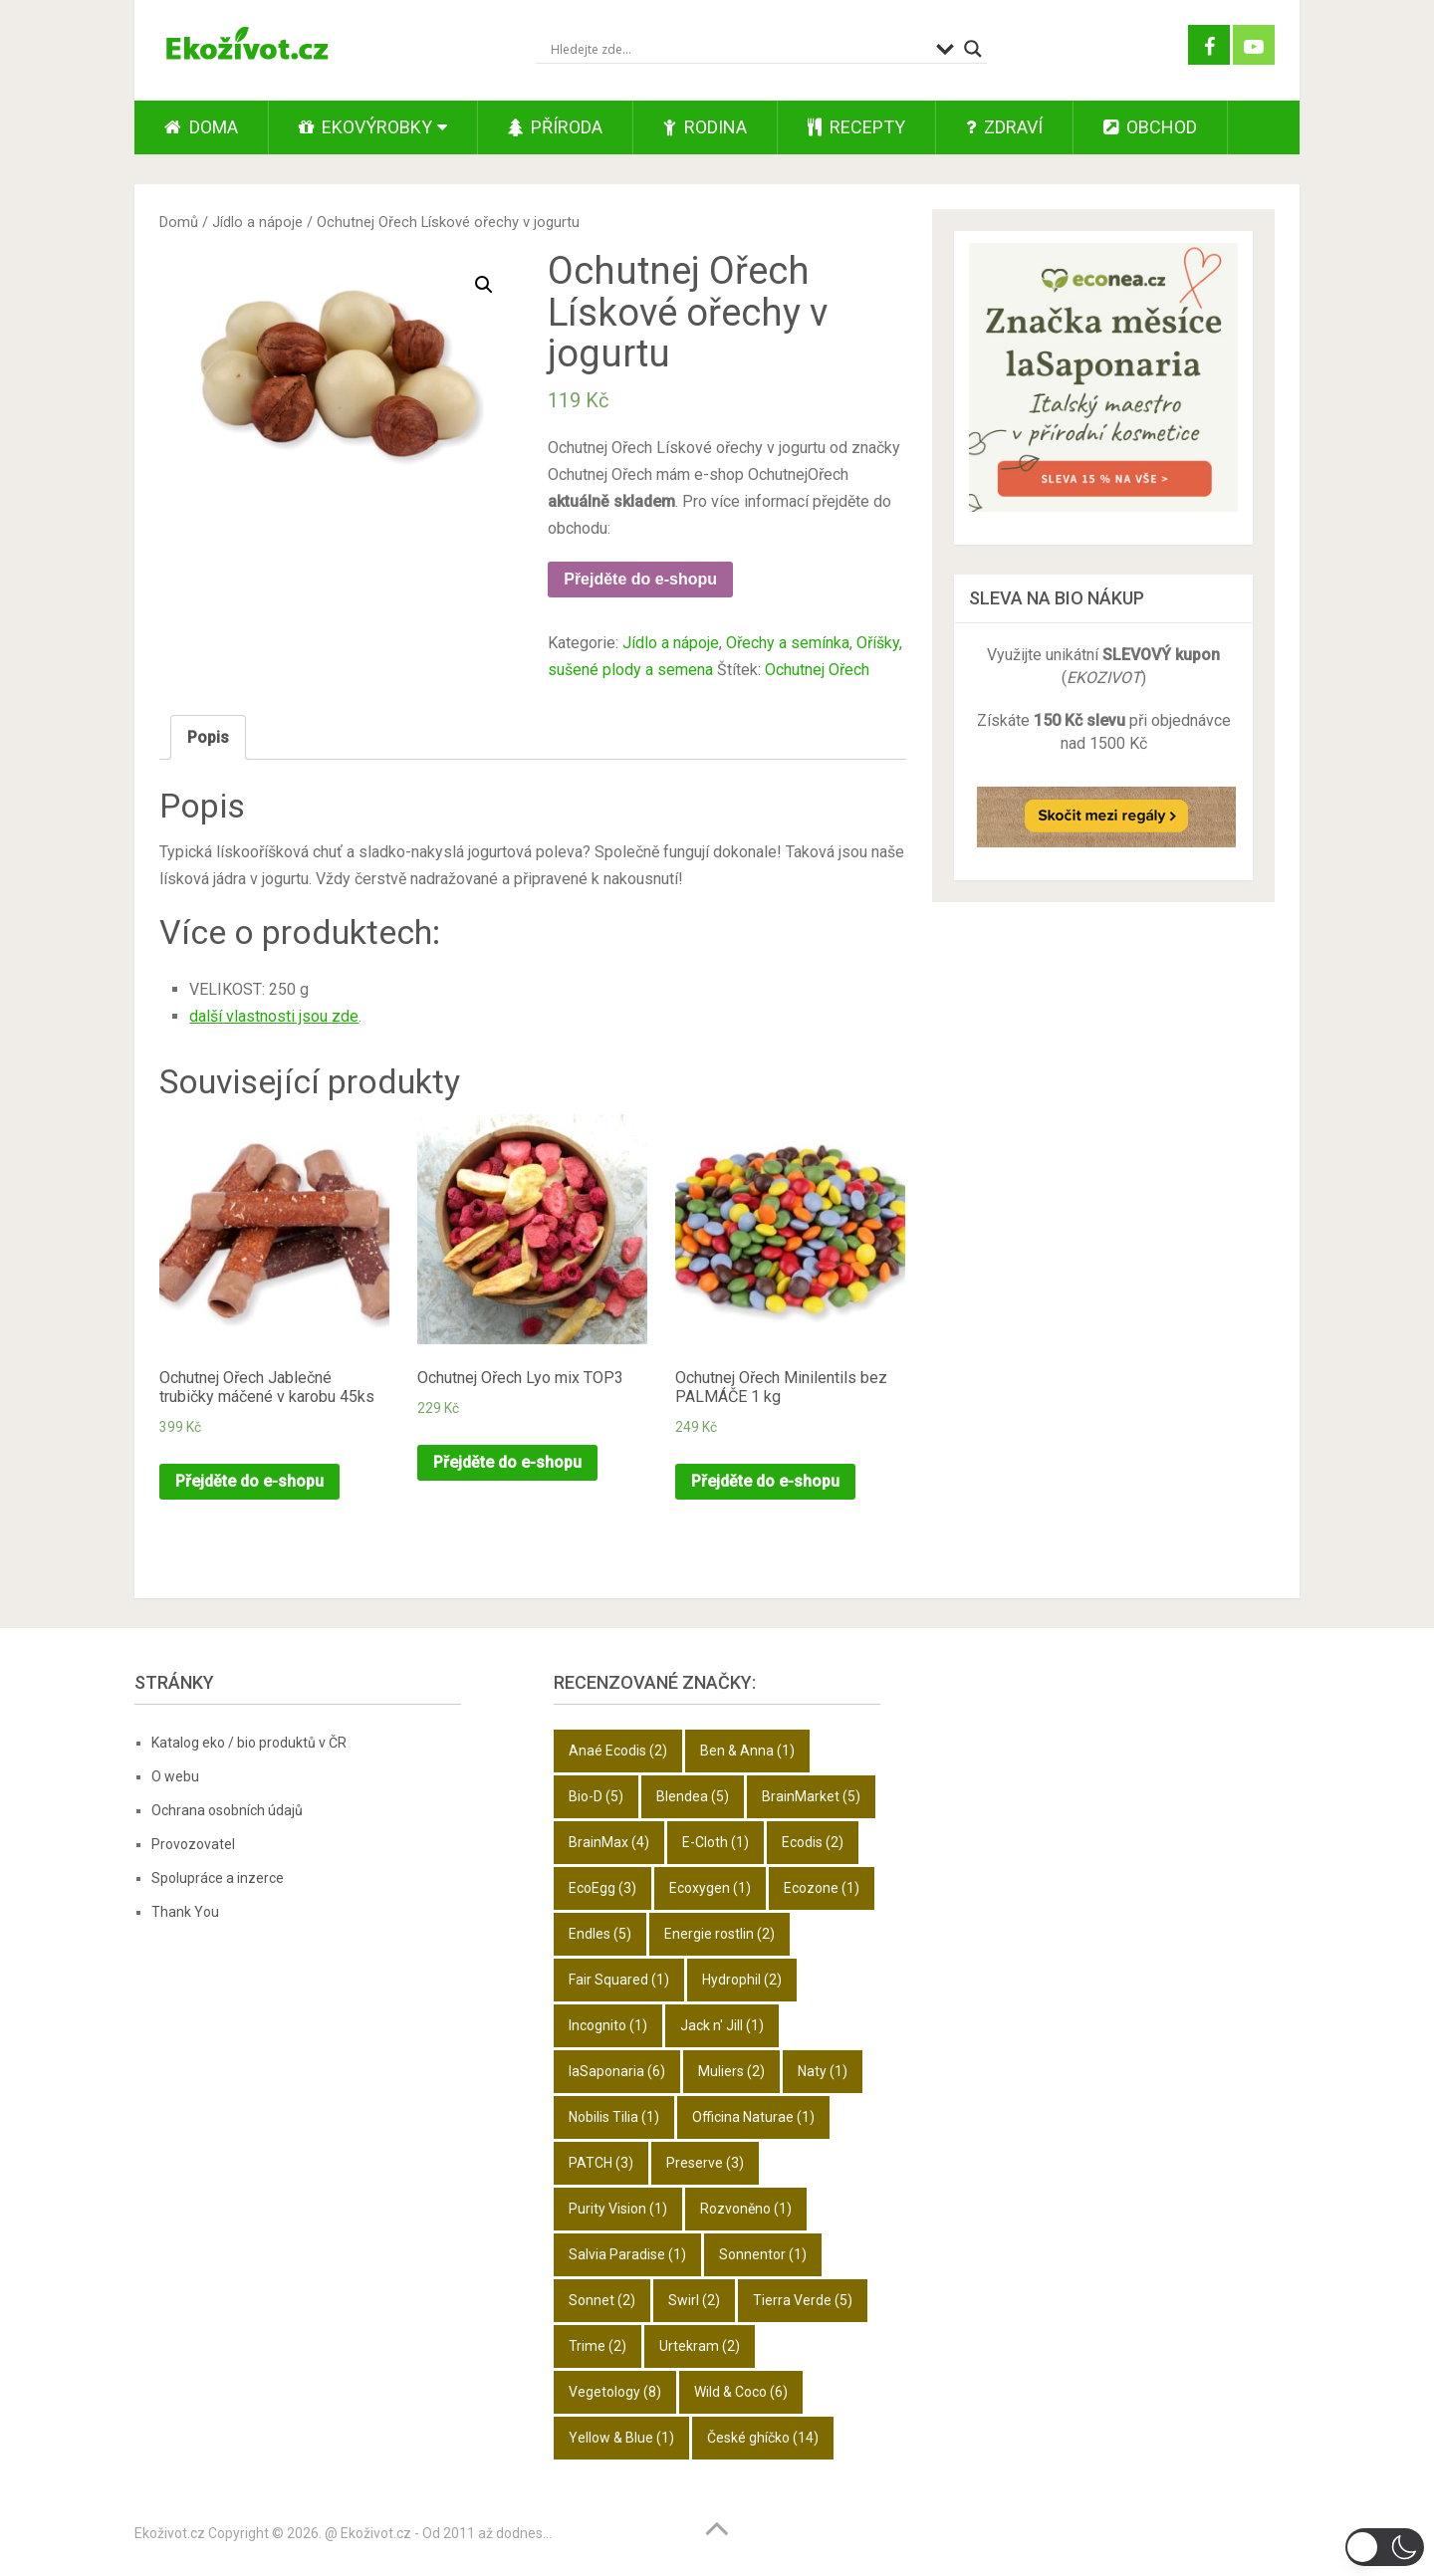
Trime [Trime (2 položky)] (597, 2346)
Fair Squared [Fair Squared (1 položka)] (619, 1980)
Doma (201, 127)
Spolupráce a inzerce (217, 1878)
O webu (175, 1776)
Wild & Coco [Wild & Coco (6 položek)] (741, 2392)
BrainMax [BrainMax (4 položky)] (609, 1842)
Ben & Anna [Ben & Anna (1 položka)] (747, 1750)
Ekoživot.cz (169, 2533)
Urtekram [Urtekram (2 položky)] (699, 2346)
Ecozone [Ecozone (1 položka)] (821, 1888)
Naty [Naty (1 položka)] (822, 2071)
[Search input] (738, 49)
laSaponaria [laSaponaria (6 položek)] (617, 2071)
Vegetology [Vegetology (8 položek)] (615, 2392)
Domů (178, 222)
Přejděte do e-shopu (640, 579)
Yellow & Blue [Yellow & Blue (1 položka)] (621, 2438)
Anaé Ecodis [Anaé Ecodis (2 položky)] (618, 1750)
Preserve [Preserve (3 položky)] (705, 2163)
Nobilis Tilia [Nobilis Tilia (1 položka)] (614, 2117)
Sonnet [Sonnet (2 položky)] (602, 2300)
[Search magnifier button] (973, 49)
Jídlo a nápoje (257, 222)
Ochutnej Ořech (817, 669)
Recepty (856, 127)
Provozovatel (193, 1844)
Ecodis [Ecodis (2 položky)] (812, 1842)
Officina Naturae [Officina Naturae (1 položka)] (753, 2117)
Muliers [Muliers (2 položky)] (731, 2071)
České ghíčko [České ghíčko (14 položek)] (763, 2438)
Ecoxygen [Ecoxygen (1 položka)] (710, 1888)
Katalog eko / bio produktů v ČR (249, 1743)
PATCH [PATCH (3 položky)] (601, 2163)
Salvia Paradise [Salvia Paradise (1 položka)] (627, 2254)
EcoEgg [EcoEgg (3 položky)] (602, 1888)
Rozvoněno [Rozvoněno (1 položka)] (746, 2209)
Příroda (555, 127)
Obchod (1150, 127)
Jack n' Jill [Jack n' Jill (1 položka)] (722, 2025)
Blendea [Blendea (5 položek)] (692, 1796)
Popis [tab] (208, 737)
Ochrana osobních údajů (227, 1810)
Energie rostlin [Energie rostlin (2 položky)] (719, 1934)
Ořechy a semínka (787, 642)
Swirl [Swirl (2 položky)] (694, 2300)
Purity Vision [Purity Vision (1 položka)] (618, 2209)
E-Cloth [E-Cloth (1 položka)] (715, 1842)
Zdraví (1004, 127)
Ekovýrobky (365, 127)
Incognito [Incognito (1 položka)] (608, 2025)
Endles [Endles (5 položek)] (600, 1934)
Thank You (185, 1912)
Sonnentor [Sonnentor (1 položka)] (763, 2254)
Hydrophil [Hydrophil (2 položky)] (742, 1980)
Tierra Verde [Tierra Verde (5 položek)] (802, 2300)
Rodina (705, 127)
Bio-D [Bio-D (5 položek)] (596, 1796)
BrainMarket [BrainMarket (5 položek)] (811, 1796)
